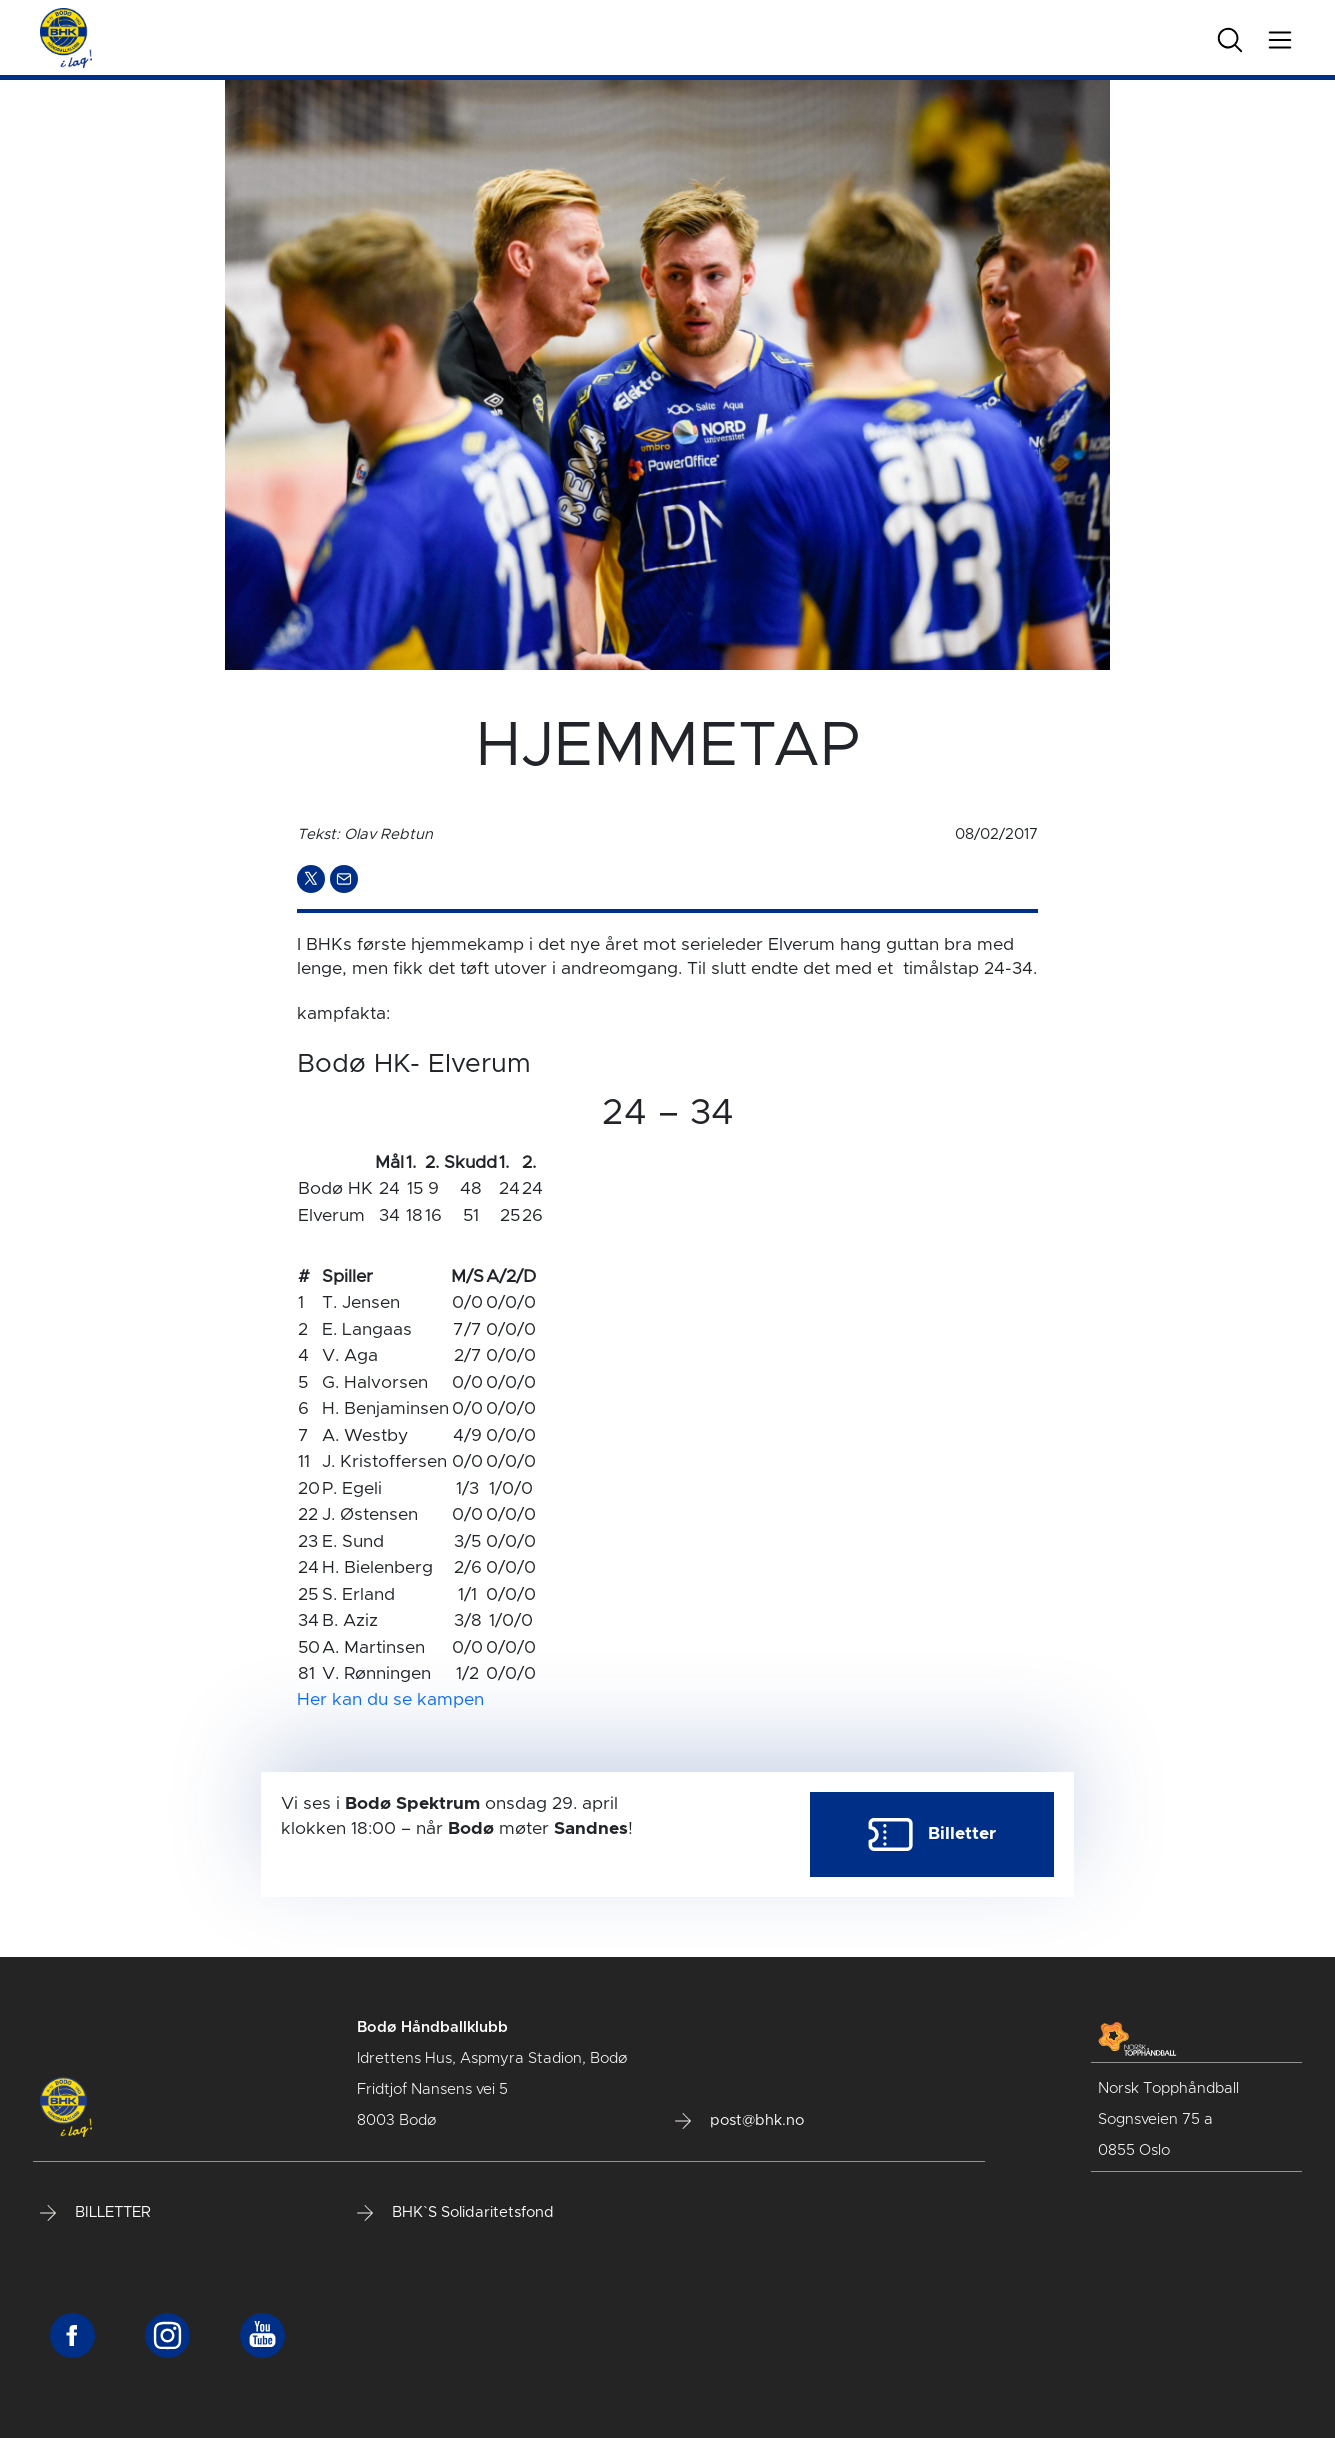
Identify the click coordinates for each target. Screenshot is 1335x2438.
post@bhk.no (739, 2121)
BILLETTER (95, 2213)
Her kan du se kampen (390, 1700)
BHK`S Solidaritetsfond (455, 2213)
